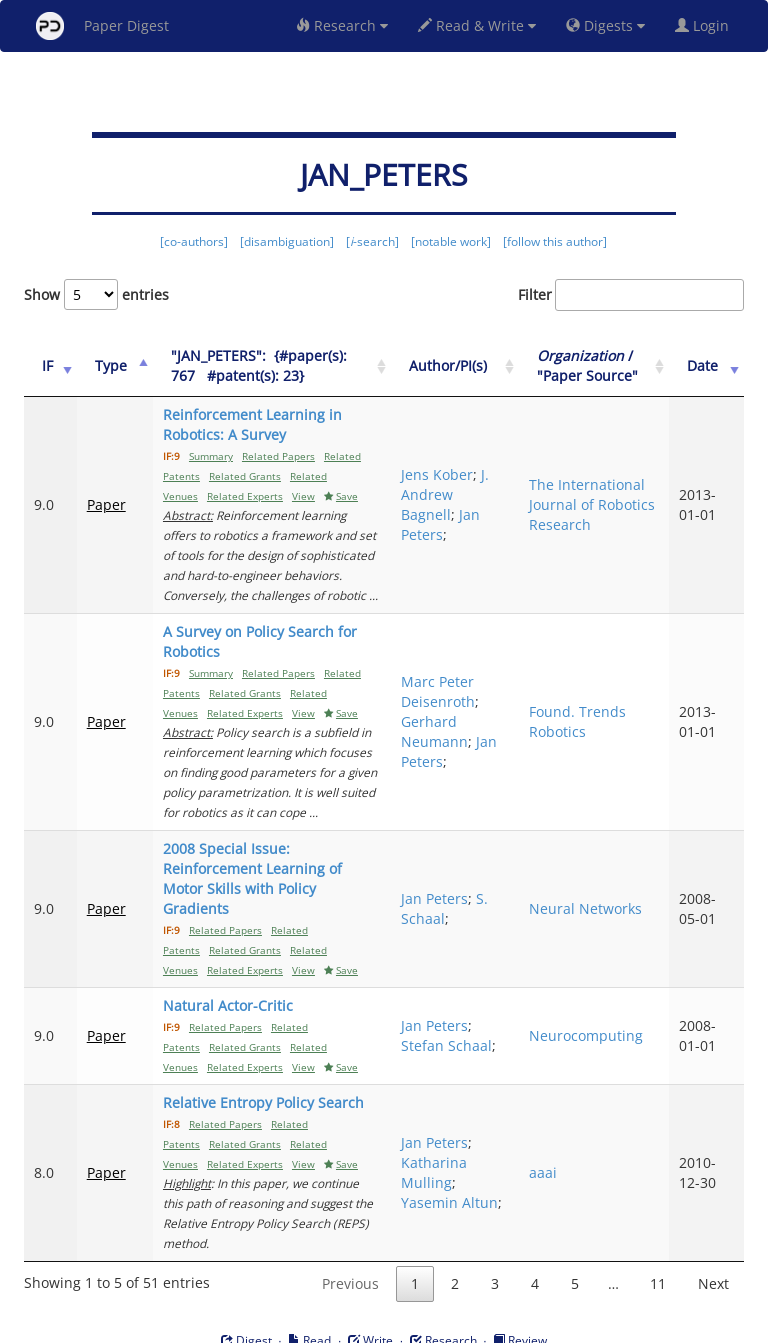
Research (342, 25)
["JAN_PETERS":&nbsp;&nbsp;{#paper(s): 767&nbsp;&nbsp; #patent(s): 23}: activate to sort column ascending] (284, 376)
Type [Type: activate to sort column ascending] (105, 375)
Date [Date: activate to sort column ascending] (710, 375)
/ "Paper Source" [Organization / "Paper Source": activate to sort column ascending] (609, 375)
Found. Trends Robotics (601, 731)
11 (658, 1243)
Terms (392, 1324)
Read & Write (477, 25)
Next (713, 1243)
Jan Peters (478, 544)
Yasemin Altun (467, 1172)
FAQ (300, 1324)
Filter (631, 295)
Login (706, 25)
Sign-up (343, 1324)
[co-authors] (194, 241)
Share (486, 1324)
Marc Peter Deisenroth (476, 701)
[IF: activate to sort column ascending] (47, 376)
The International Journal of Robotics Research (596, 524)
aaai (567, 1142)
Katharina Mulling (472, 1132)
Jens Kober (475, 494)
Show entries (96, 294)
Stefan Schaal (461, 1025)
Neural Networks (609, 898)
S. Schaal (482, 898)
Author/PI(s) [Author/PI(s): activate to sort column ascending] (486, 375)
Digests (605, 25)
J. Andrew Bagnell (483, 514)
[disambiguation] (287, 241)
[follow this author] (555, 241)
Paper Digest (102, 26)
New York (546, 1324)
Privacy (440, 1324)
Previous (350, 1243)
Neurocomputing (610, 1015)
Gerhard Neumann (472, 741)
